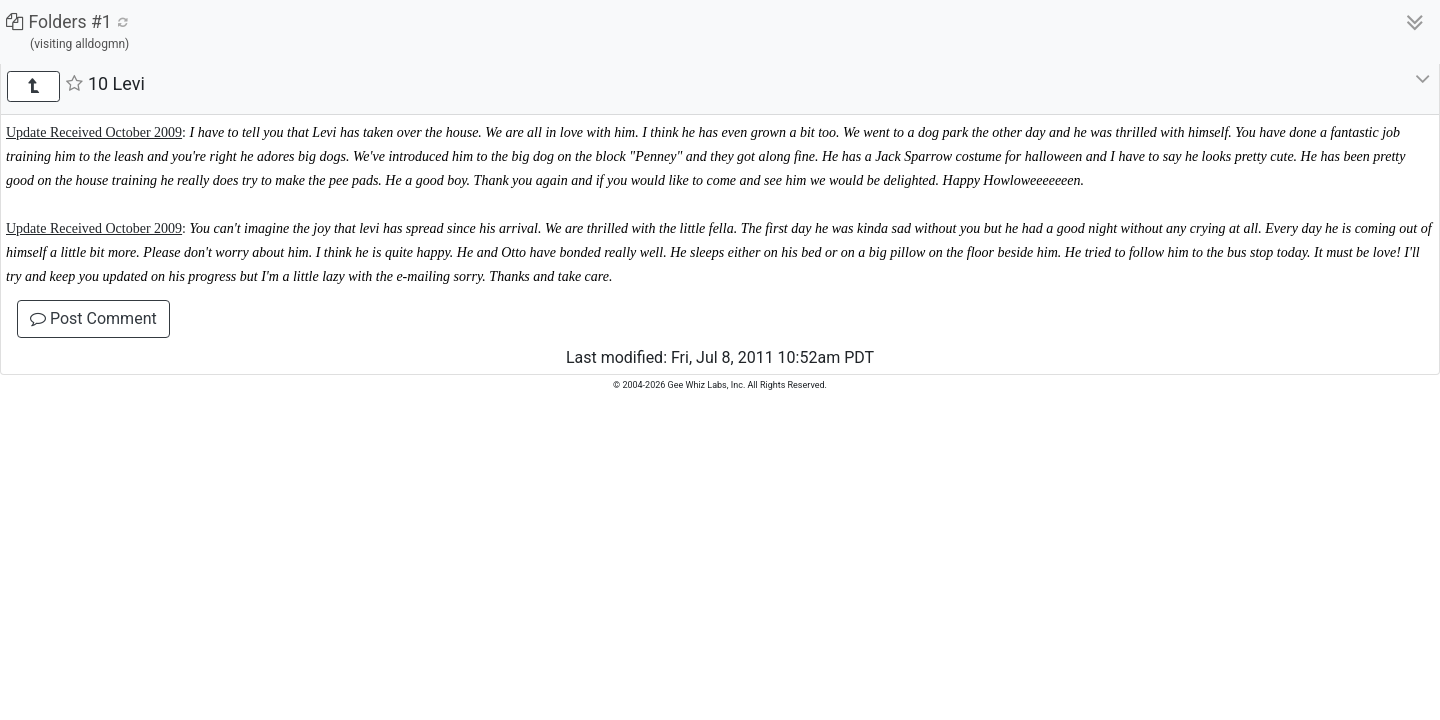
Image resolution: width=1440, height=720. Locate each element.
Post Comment (93, 318)
